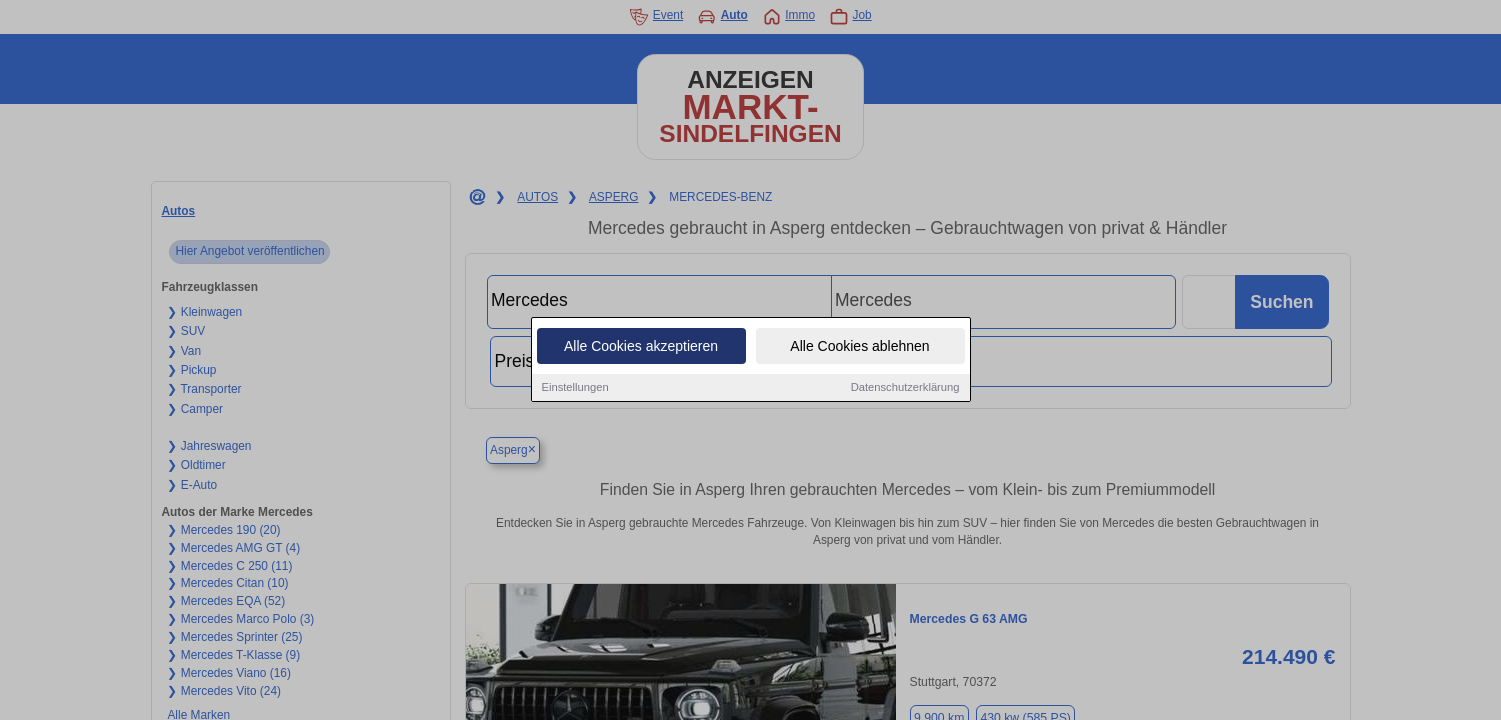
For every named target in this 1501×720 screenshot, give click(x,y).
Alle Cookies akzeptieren (641, 346)
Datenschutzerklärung (905, 387)
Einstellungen (575, 387)
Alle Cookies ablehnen (859, 346)
